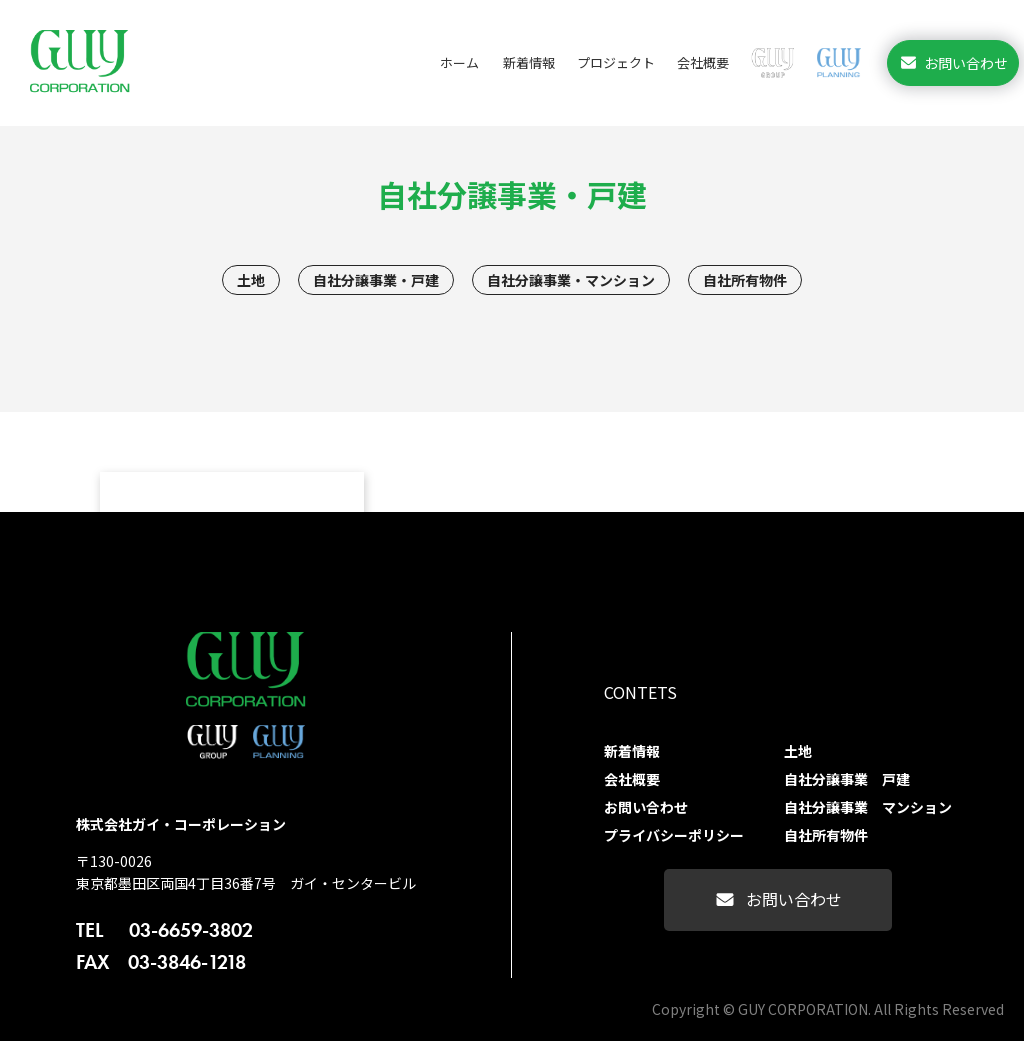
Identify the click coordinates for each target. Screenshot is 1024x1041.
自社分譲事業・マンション (571, 280)
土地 (251, 280)
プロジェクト (616, 62)
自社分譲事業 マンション (868, 807)
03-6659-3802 (164, 930)
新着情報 (529, 62)
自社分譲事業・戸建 (376, 280)
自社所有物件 (745, 280)
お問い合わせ (953, 62)
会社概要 (703, 62)
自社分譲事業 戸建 (847, 779)
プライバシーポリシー (674, 835)
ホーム (459, 62)
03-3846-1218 (161, 962)
